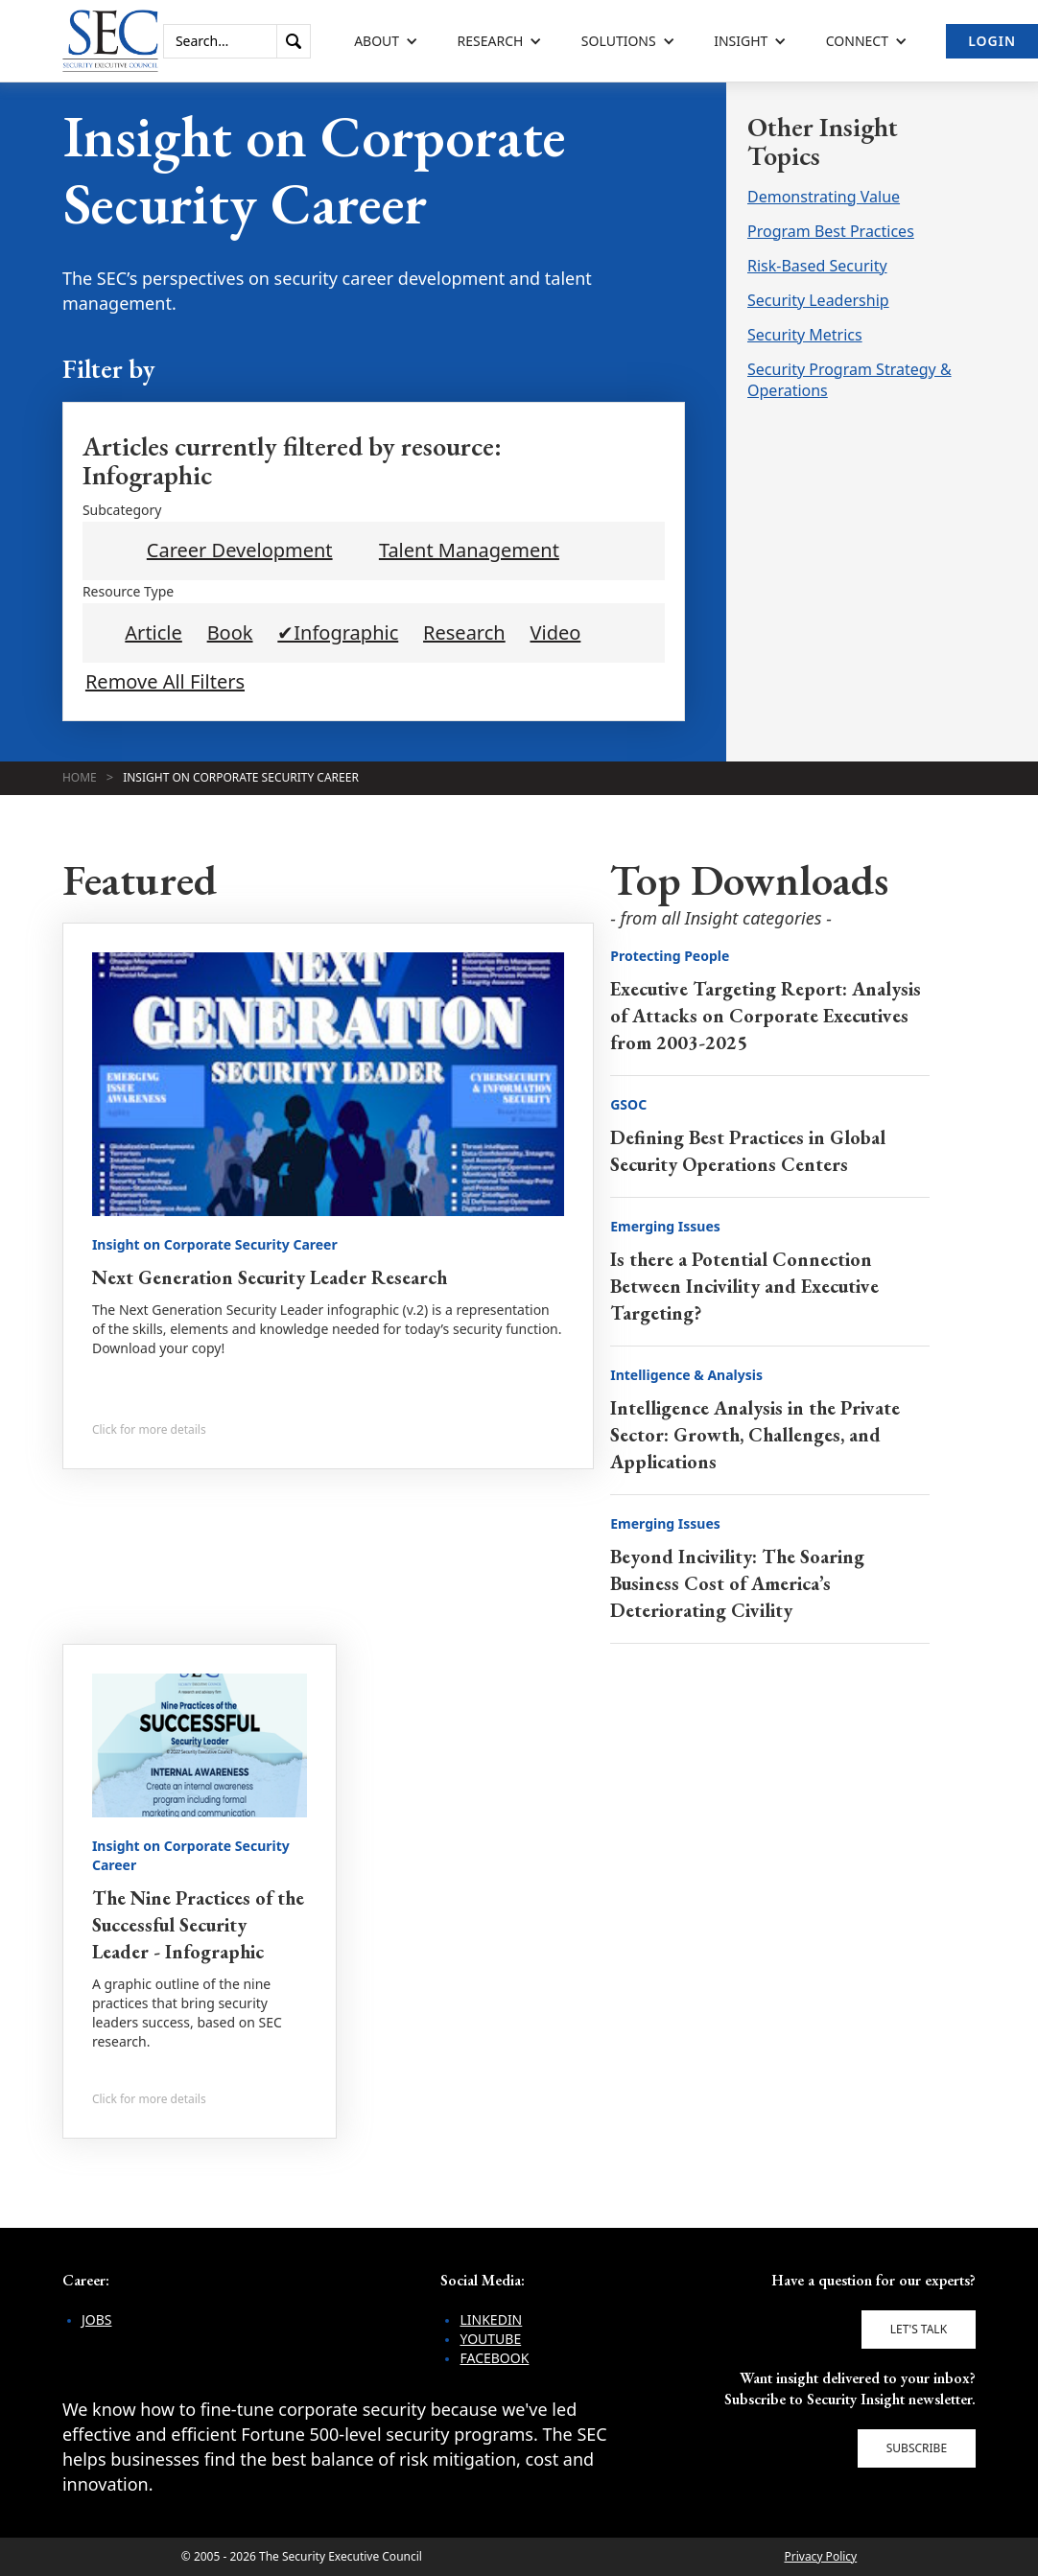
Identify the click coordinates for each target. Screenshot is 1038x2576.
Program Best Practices (830, 231)
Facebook (494, 2358)
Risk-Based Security (817, 265)
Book (230, 633)
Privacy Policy (820, 2556)
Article (153, 633)
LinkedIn (491, 2319)
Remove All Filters (165, 681)
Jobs (97, 2319)
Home (79, 777)
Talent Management (469, 550)
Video (556, 633)
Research (464, 633)
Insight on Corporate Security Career (241, 777)
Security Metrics (804, 334)
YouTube (490, 2339)
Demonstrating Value (823, 196)
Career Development (240, 550)
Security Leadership (818, 300)
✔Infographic (337, 633)
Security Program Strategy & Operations (849, 380)
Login (992, 41)
